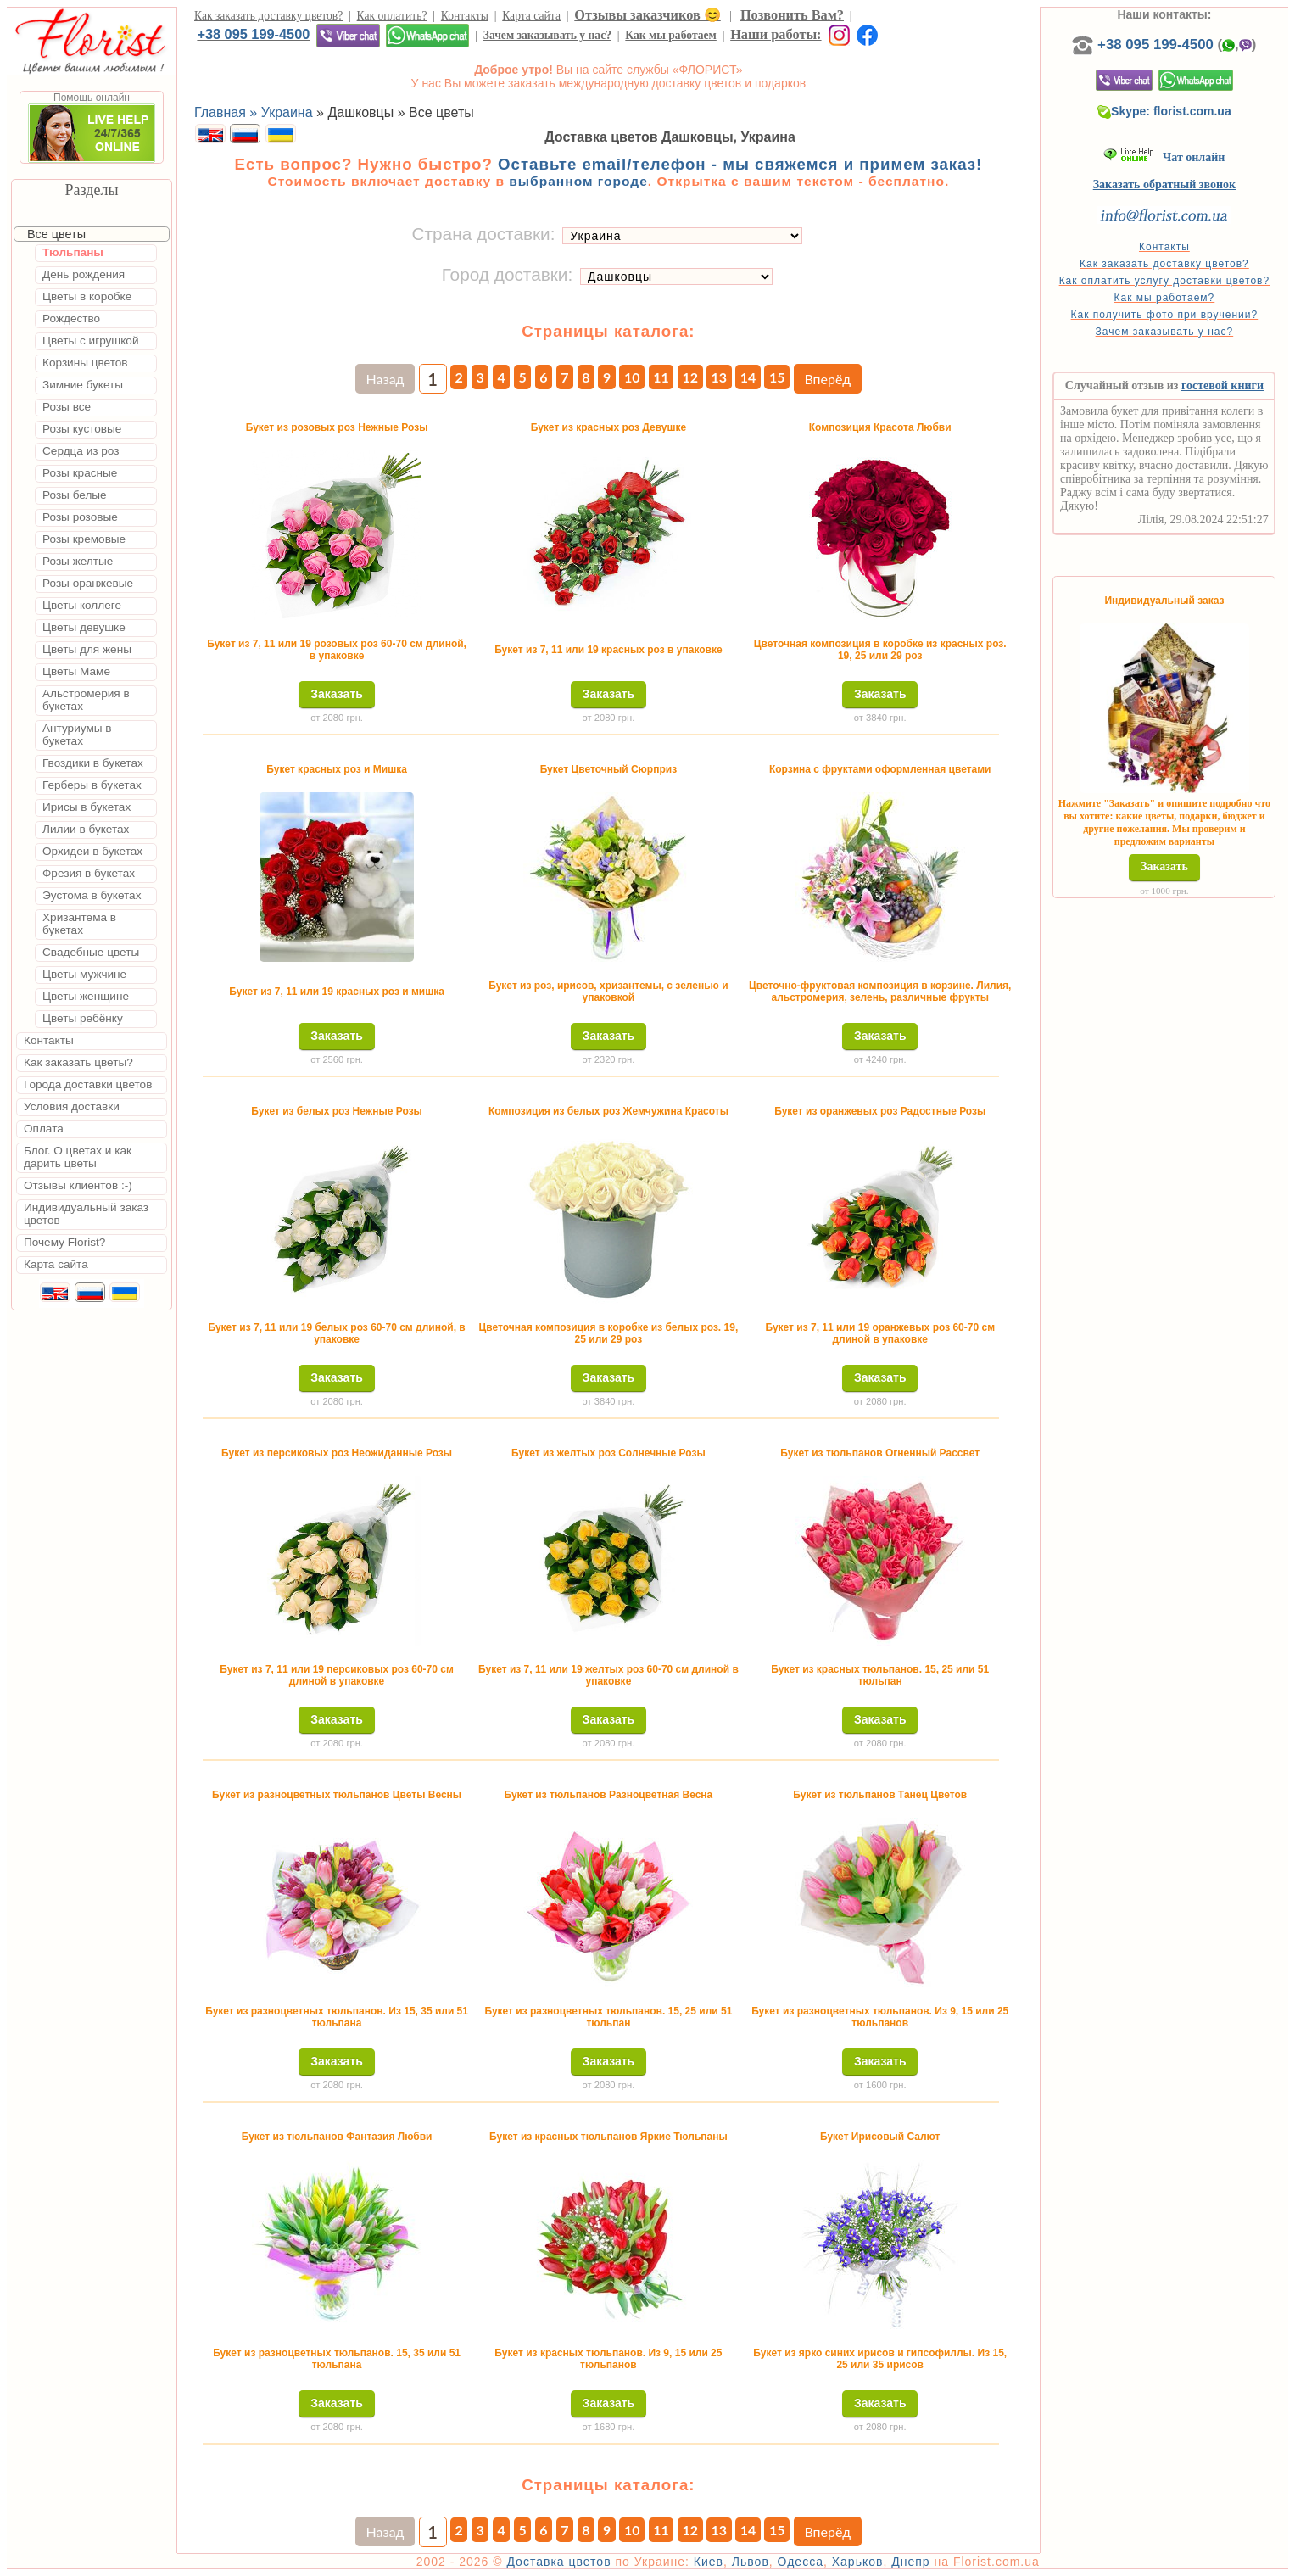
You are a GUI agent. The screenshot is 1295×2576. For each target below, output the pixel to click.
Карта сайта (531, 15)
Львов (750, 2561)
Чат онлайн (1164, 157)
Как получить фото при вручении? (1165, 315)
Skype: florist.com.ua (1164, 111)
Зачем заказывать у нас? (547, 35)
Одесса (800, 2561)
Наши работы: (775, 34)
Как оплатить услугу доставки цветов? (1164, 281)
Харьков (858, 2561)
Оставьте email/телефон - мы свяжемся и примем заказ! (740, 164)
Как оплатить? (392, 15)
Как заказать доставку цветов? (268, 15)
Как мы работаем (671, 35)
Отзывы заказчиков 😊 (647, 15)
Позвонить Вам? (792, 15)
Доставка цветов (558, 2561)
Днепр (910, 2561)
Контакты (464, 15)
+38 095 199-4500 (253, 34)
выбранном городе (578, 181)
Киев (708, 2561)
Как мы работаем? (1164, 298)
